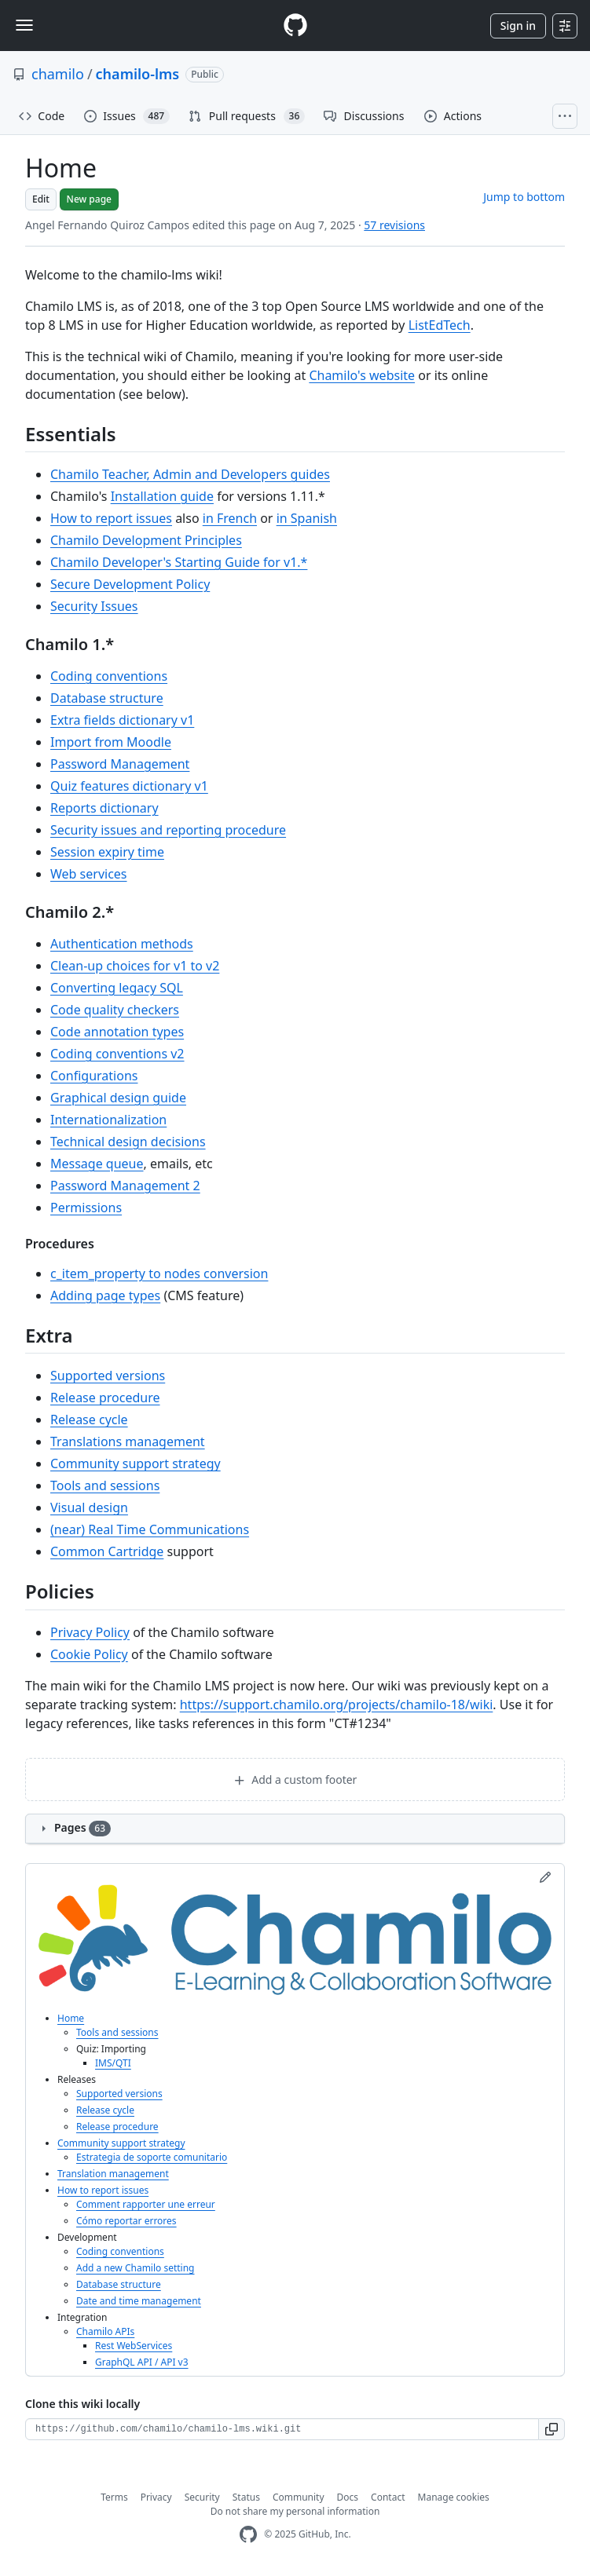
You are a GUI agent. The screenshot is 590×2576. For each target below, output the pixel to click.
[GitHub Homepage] (248, 2535)
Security (202, 2497)
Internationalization (108, 1119)
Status (246, 2497)
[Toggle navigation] (24, 25)
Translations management (127, 1441)
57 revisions (394, 224)
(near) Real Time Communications (149, 1529)
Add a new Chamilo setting (135, 2268)
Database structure (106, 698)
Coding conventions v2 (117, 1053)
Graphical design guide (118, 1097)
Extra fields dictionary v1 (122, 720)
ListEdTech (440, 325)
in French (230, 518)
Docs (348, 2497)
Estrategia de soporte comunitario (151, 2157)
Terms (114, 2497)
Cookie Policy (89, 1654)
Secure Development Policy (130, 584)
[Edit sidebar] (545, 1877)
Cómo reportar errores (126, 2220)
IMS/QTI (113, 2063)
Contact (388, 2497)
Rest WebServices (133, 2345)
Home (70, 2018)
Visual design (89, 1507)
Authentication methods (121, 943)
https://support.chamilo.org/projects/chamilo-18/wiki (336, 1704)
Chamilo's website (362, 375)
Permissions (86, 1207)
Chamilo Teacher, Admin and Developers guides (190, 474)
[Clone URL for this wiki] (282, 2429)
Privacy (156, 2497)
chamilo (57, 73)
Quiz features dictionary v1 (129, 786)
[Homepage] (295, 25)
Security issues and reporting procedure (168, 830)
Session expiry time (107, 851)
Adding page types (105, 1295)
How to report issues (111, 518)
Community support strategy (135, 1463)
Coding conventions (108, 676)
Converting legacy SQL (116, 987)
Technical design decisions (128, 1141)
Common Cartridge (106, 1551)
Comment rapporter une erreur (145, 2204)
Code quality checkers (114, 1009)
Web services (88, 873)
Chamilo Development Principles (146, 540)
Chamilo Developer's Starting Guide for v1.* (178, 562)
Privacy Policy (90, 1632)
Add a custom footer (295, 1779)
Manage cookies (453, 2497)
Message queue (97, 1163)
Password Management (119, 764)
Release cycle (89, 1419)
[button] (552, 2429)
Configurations (93, 1075)
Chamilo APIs (105, 2331)
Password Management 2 (125, 1185)
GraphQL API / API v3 (142, 2362)
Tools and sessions (104, 1485)
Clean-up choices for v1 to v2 (134, 965)
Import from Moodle (110, 742)
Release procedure (105, 1397)
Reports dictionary (104, 808)
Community (298, 2497)
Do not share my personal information (295, 2511)
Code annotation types (117, 1031)
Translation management (113, 2173)
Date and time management (138, 2300)
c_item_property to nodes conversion (159, 1273)
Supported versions (107, 1375)
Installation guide (162, 496)
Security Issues (94, 606)
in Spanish (307, 518)
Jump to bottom (524, 196)
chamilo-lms (138, 73)
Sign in (518, 25)
